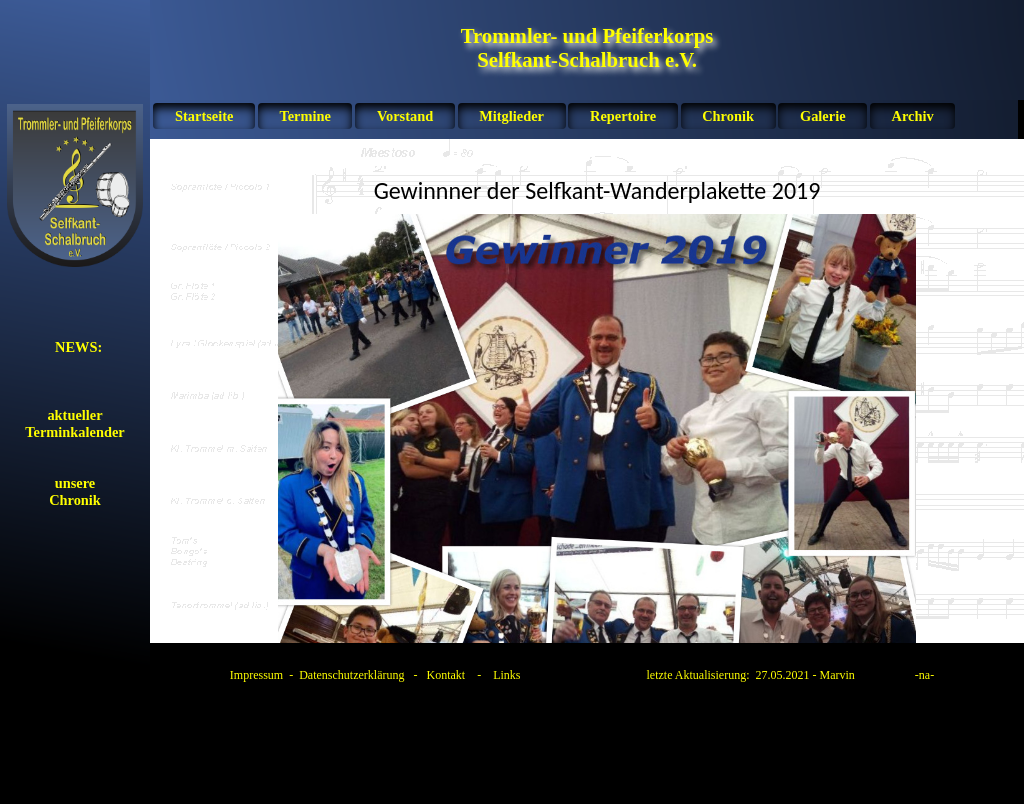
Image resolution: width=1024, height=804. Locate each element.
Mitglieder (511, 116)
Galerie (823, 116)
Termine (304, 116)
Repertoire (623, 116)
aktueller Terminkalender (74, 423)
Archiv (913, 116)
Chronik (728, 116)
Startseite (204, 116)
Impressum (256, 675)
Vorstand (405, 116)
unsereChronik (75, 491)
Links (506, 675)
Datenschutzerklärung (351, 675)
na (924, 675)
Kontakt (445, 675)
